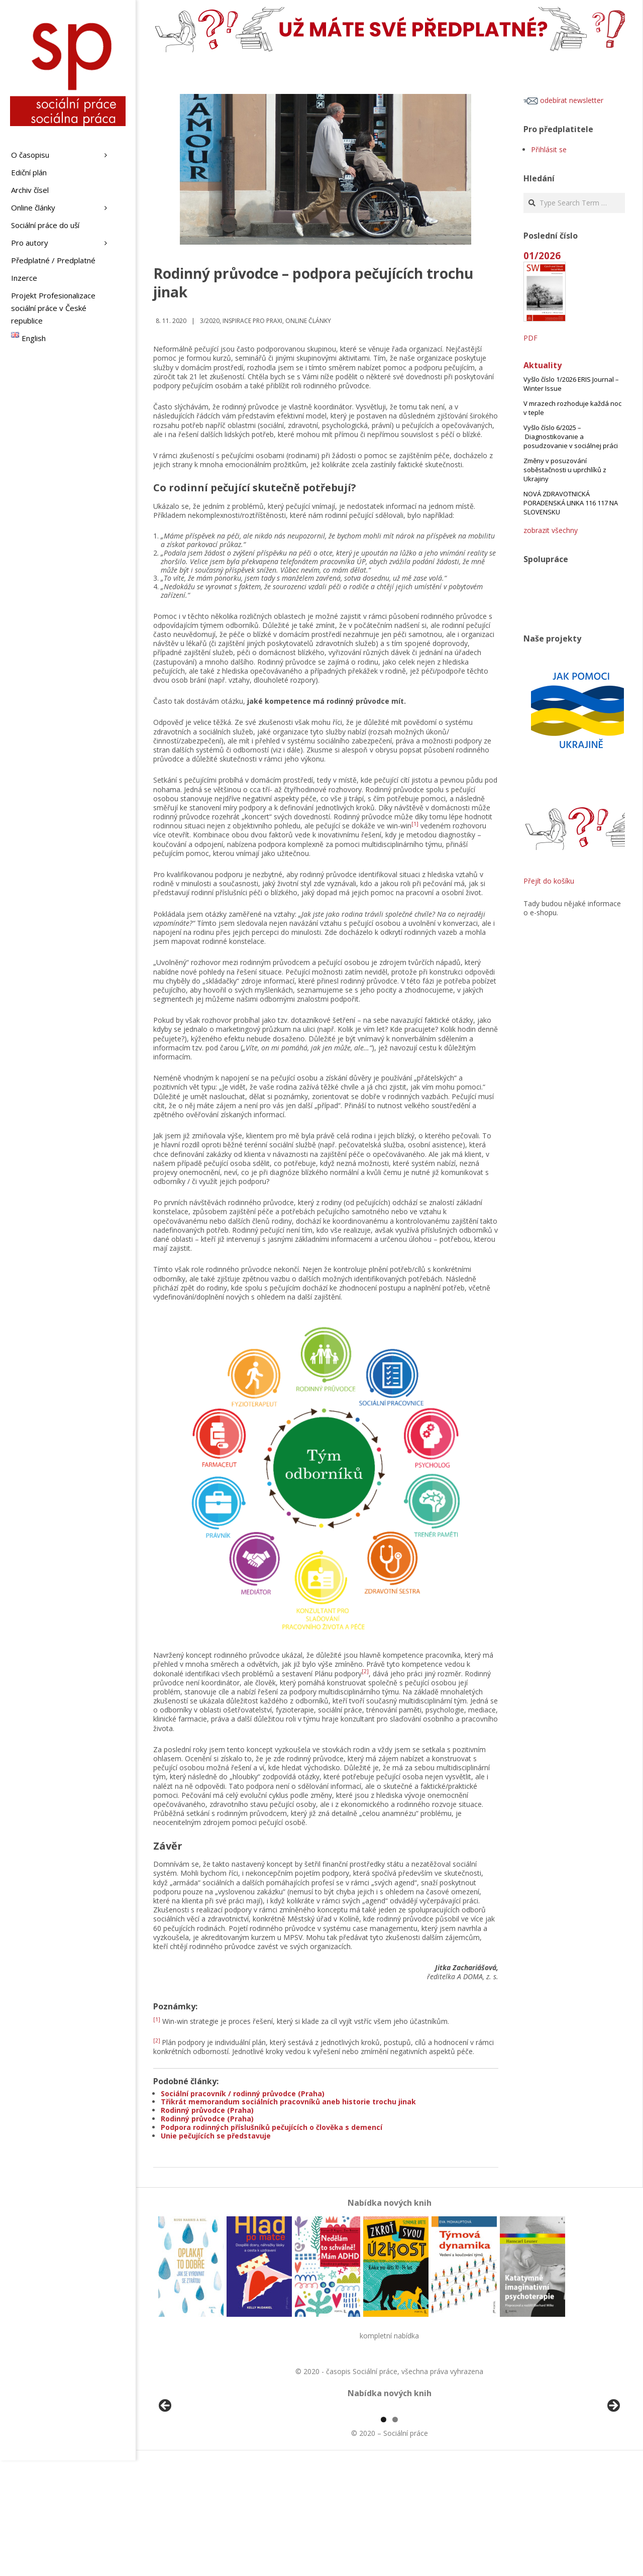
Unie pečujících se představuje (216, 2135)
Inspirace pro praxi (252, 320)
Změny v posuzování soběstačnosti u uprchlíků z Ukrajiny (564, 469)
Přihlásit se (549, 149)
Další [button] (612, 2464)
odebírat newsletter (563, 100)
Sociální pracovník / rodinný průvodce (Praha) (243, 2093)
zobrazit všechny (550, 530)
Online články (308, 320)
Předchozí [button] (165, 2464)
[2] (365, 1671)
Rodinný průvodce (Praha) (207, 2110)
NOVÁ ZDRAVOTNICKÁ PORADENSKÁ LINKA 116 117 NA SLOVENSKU (570, 502)
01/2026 (542, 255)
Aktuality (542, 365)
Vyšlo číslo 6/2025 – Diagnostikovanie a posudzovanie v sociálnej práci (570, 436)
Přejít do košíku (548, 881)
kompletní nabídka (389, 2335)
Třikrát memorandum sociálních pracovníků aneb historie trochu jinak (288, 2101)
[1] (414, 823)
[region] (389, 2466)
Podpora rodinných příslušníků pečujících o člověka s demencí (271, 2127)
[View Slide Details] (193, 2466)
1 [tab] (383, 2535)
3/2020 (210, 320)
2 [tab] (395, 2535)
